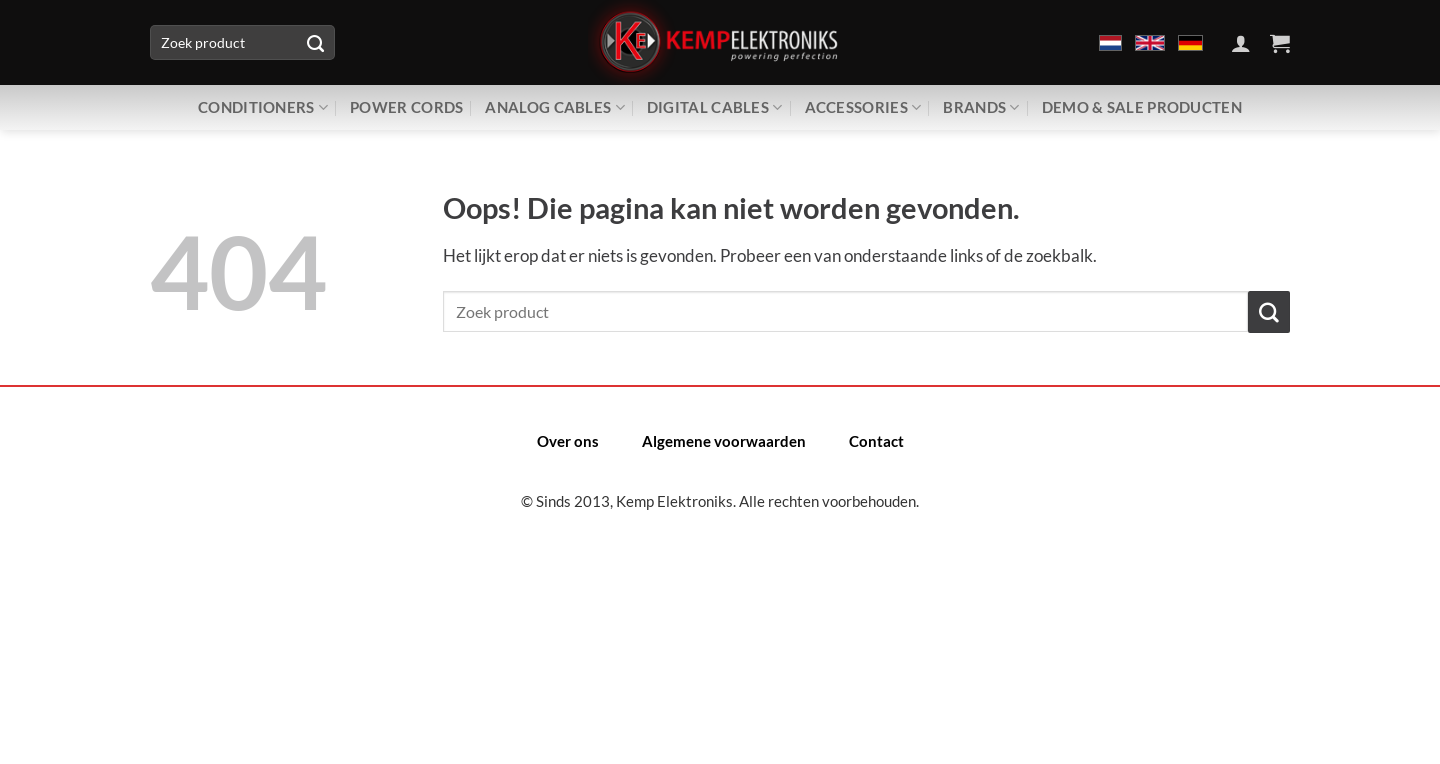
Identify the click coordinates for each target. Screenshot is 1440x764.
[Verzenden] (315, 43)
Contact (876, 441)
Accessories (863, 107)
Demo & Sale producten (1142, 107)
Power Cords (406, 107)
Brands (981, 107)
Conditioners (263, 107)
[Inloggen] (1241, 43)
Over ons (568, 441)
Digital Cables (715, 107)
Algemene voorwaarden (724, 441)
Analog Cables (554, 107)
